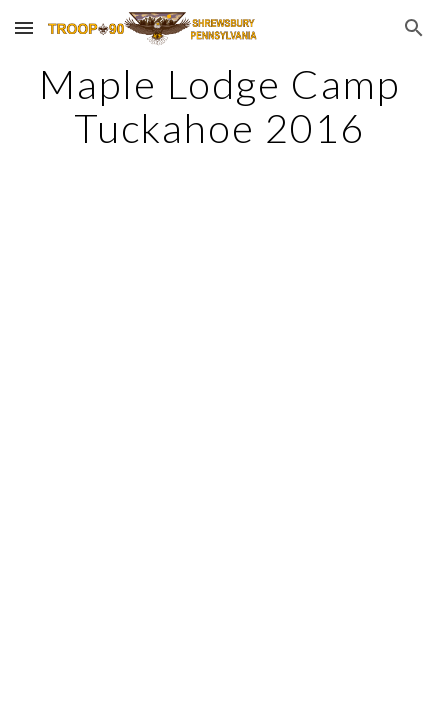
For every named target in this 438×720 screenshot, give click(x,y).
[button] (24, 27)
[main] (219, 106)
